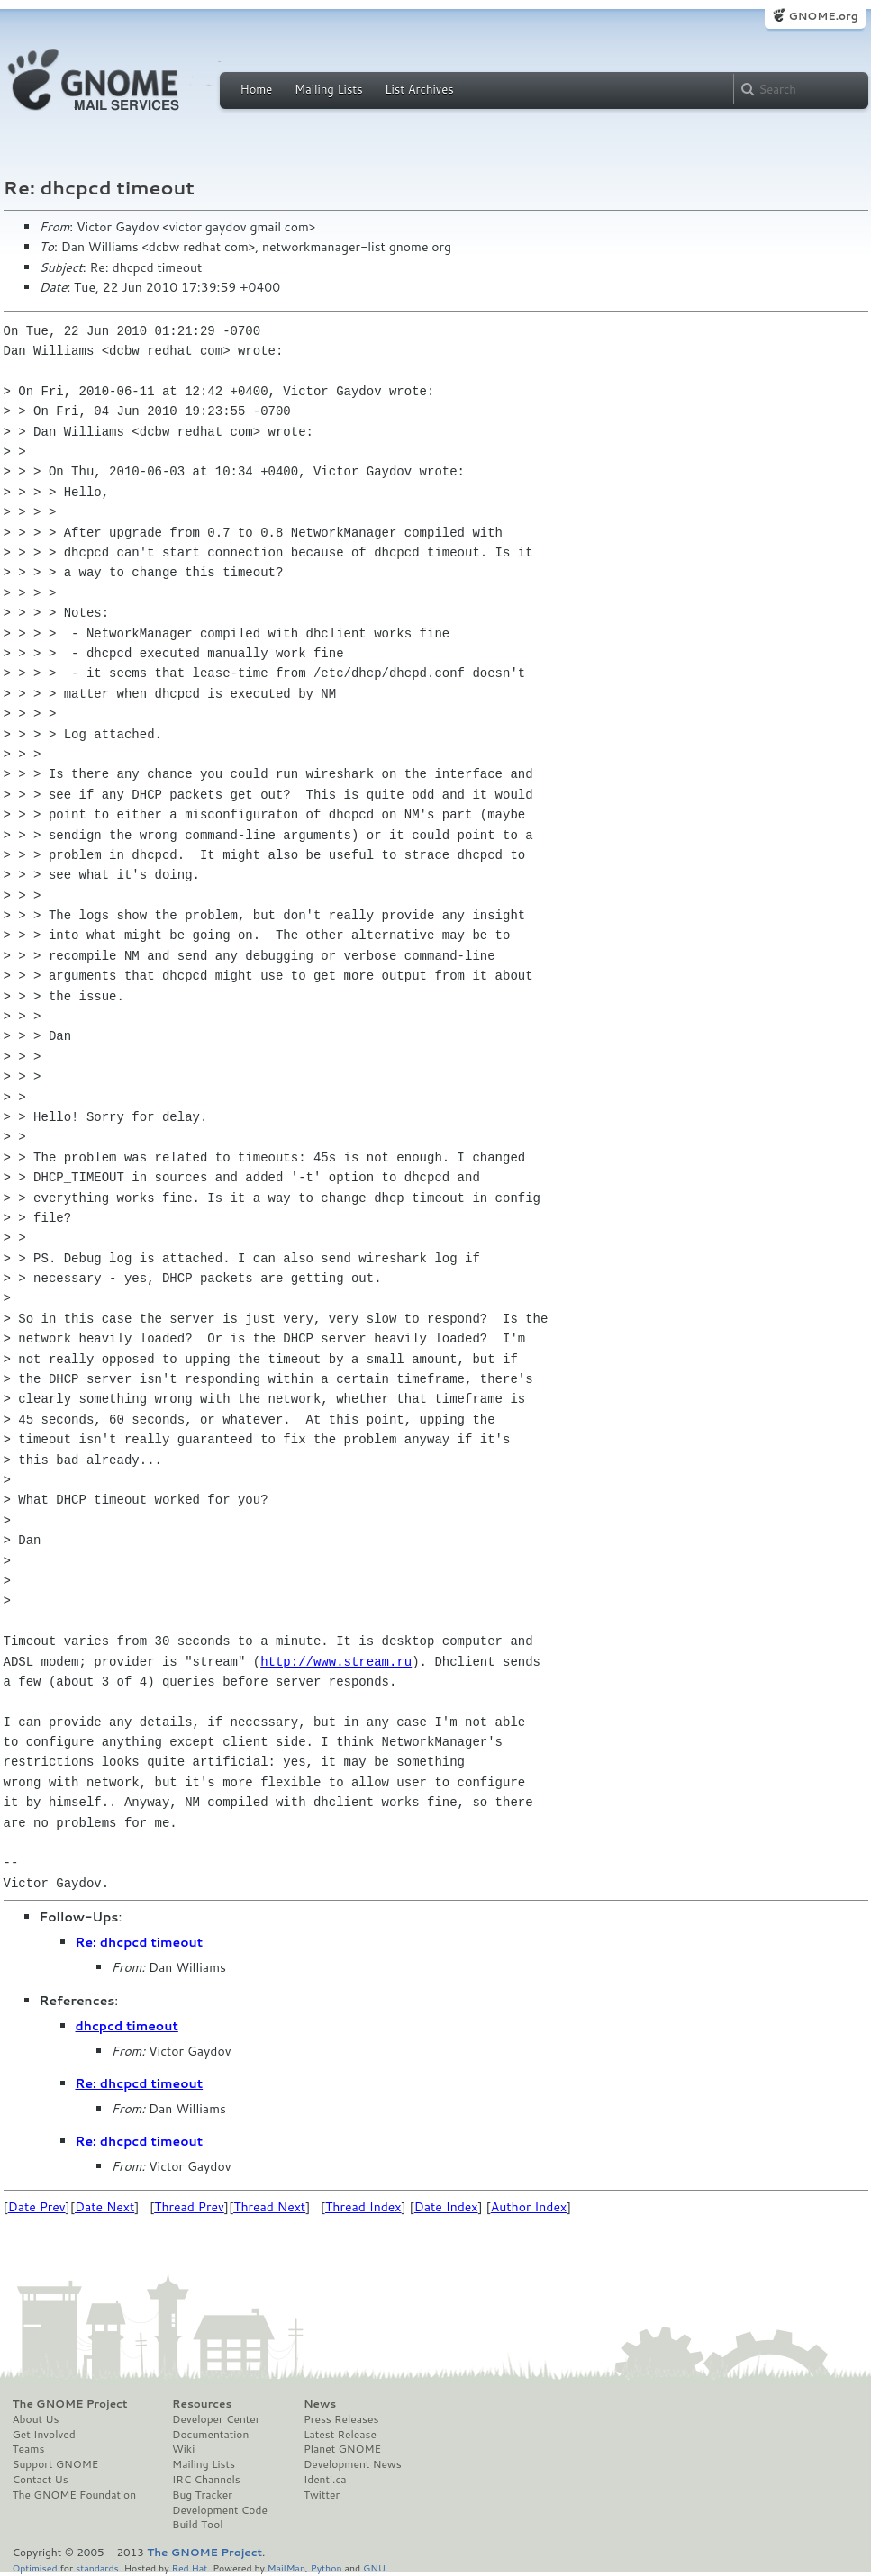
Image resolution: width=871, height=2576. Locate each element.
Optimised (35, 2567)
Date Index (446, 2207)
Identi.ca (325, 2479)
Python (326, 2567)
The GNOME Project (70, 2404)
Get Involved (44, 2434)
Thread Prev (189, 2207)
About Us (36, 2419)
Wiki (183, 2449)
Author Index (529, 2207)
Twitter (322, 2495)
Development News (353, 2464)
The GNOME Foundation (75, 2495)
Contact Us (40, 2479)
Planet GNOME (342, 2449)
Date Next (104, 2207)
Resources (201, 2404)
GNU (374, 2567)
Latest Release (340, 2434)
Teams (29, 2449)
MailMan (286, 2567)
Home (256, 89)
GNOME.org (822, 15)
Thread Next (269, 2207)
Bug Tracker (202, 2495)
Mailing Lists (329, 89)
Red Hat (189, 2567)
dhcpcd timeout (127, 2026)
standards (97, 2567)
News (320, 2404)
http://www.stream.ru (336, 1661)
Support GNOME (56, 2464)
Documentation (210, 2434)
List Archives (419, 89)
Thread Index (363, 2207)
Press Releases (341, 2419)
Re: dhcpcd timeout (140, 1942)
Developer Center (215, 2419)
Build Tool (197, 2524)
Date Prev (37, 2207)
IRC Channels (206, 2479)
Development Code (220, 2510)
